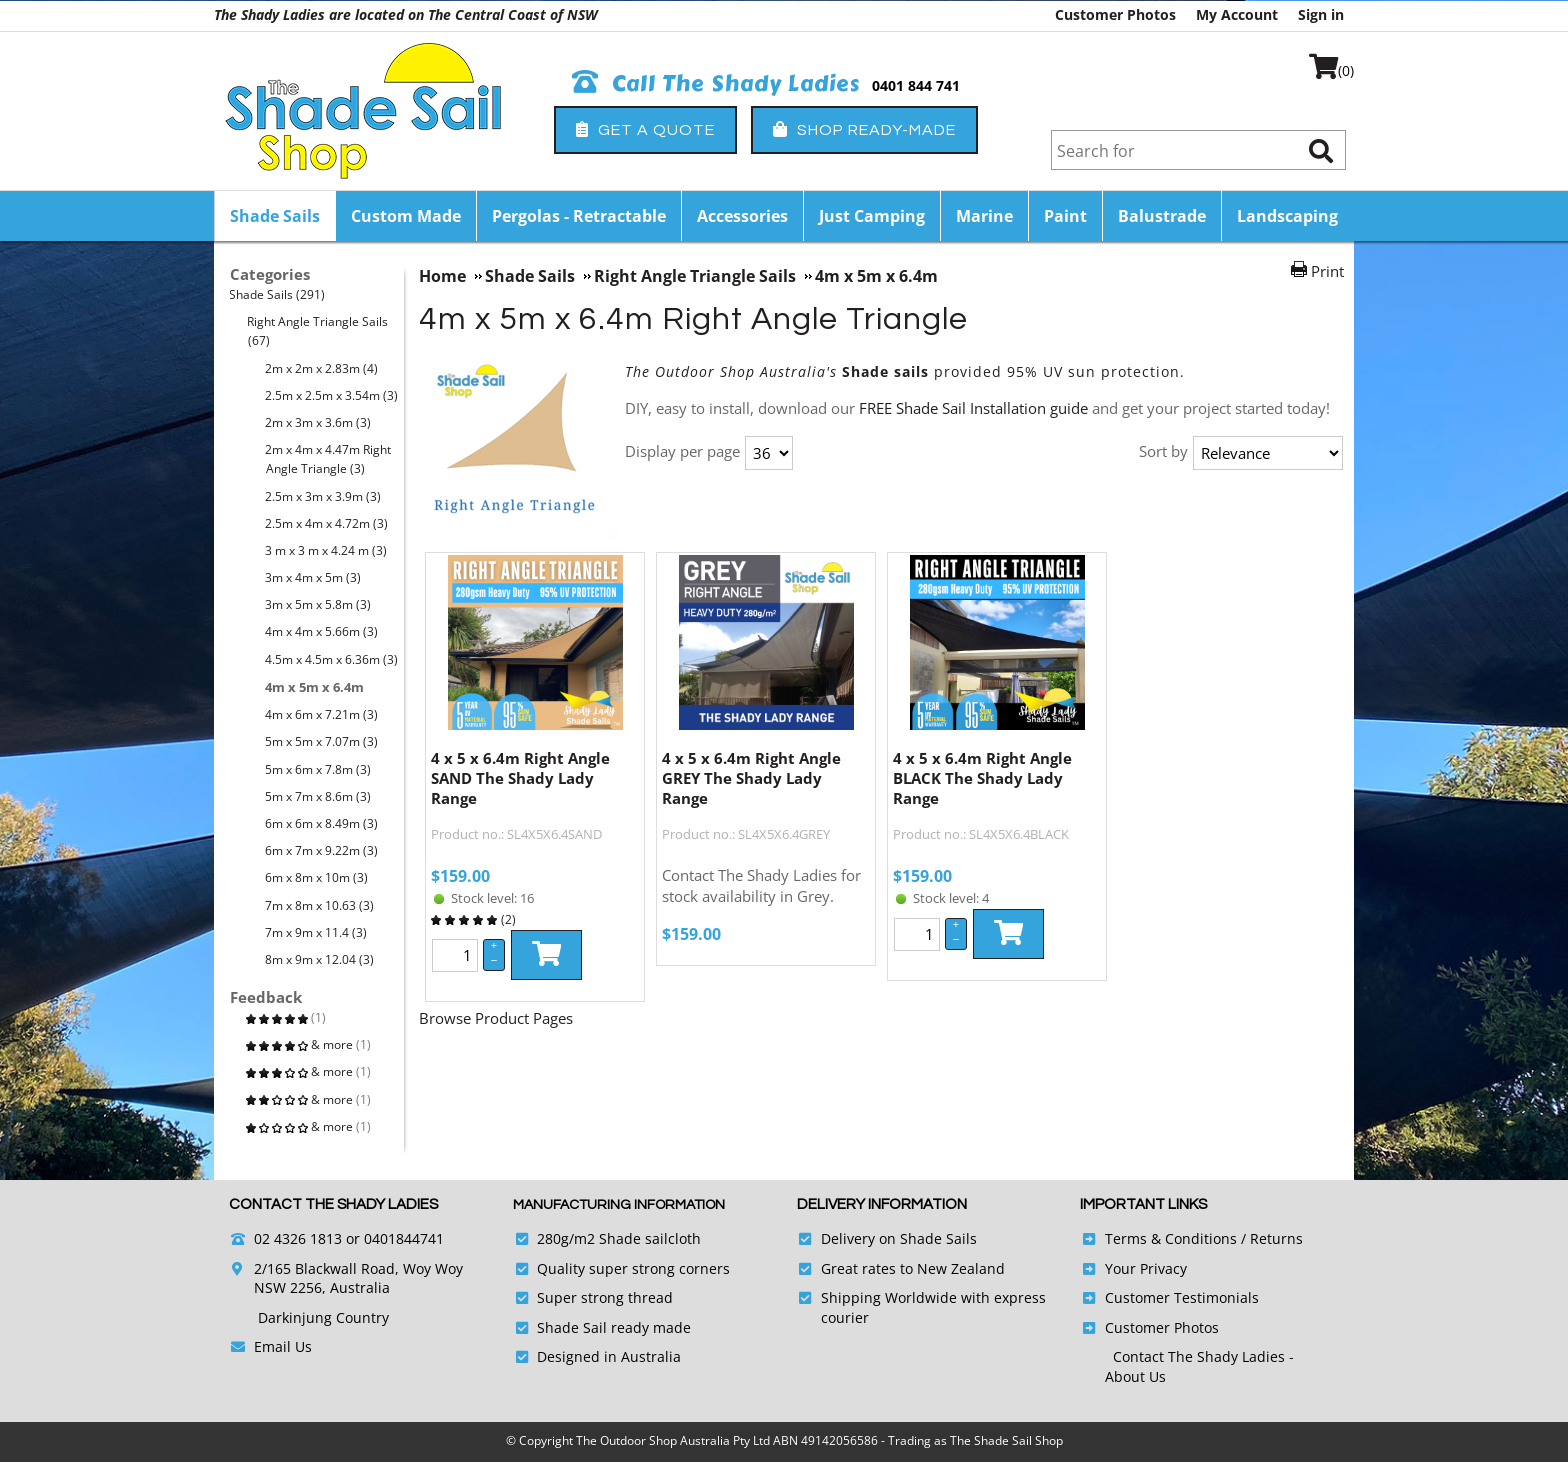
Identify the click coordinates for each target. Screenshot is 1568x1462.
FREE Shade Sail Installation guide (973, 408)
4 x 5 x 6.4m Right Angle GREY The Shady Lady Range (751, 778)
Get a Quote (645, 129)
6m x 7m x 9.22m (322, 850)
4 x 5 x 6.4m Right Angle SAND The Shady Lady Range (520, 778)
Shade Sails (275, 216)
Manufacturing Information (619, 1205)
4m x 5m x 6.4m (315, 687)
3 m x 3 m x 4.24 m (326, 550)
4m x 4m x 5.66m (322, 631)
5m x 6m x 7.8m (318, 769)
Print (1327, 271)
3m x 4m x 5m (313, 577)
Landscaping (1287, 216)
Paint (1065, 216)
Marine (984, 216)
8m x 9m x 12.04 (320, 959)
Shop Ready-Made (864, 129)
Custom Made (406, 216)
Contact (1140, 1356)
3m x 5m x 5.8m (318, 604)
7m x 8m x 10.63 (320, 905)
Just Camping (872, 216)
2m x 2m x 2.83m (322, 368)
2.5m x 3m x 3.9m (323, 496)
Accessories (742, 216)
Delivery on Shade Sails (899, 1238)
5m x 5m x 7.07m (322, 741)
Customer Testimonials (1182, 1297)
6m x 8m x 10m (317, 877)
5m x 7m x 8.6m (318, 796)
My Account (1237, 14)
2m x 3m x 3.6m (318, 422)
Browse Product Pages (496, 1018)
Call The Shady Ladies (716, 84)
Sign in (1321, 14)
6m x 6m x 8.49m (322, 823)
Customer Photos (1115, 14)
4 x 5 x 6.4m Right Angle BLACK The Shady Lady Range (982, 778)
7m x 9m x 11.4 (316, 932)
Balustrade (1162, 216)
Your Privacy (1146, 1268)
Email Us (283, 1346)
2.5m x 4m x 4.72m (327, 523)
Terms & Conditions (1171, 1238)
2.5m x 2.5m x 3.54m (332, 395)
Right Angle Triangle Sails (318, 331)
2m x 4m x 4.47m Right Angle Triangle (328, 459)
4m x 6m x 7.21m (322, 714)
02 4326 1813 (298, 1238)
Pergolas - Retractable (579, 216)
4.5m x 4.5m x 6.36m (332, 659)
